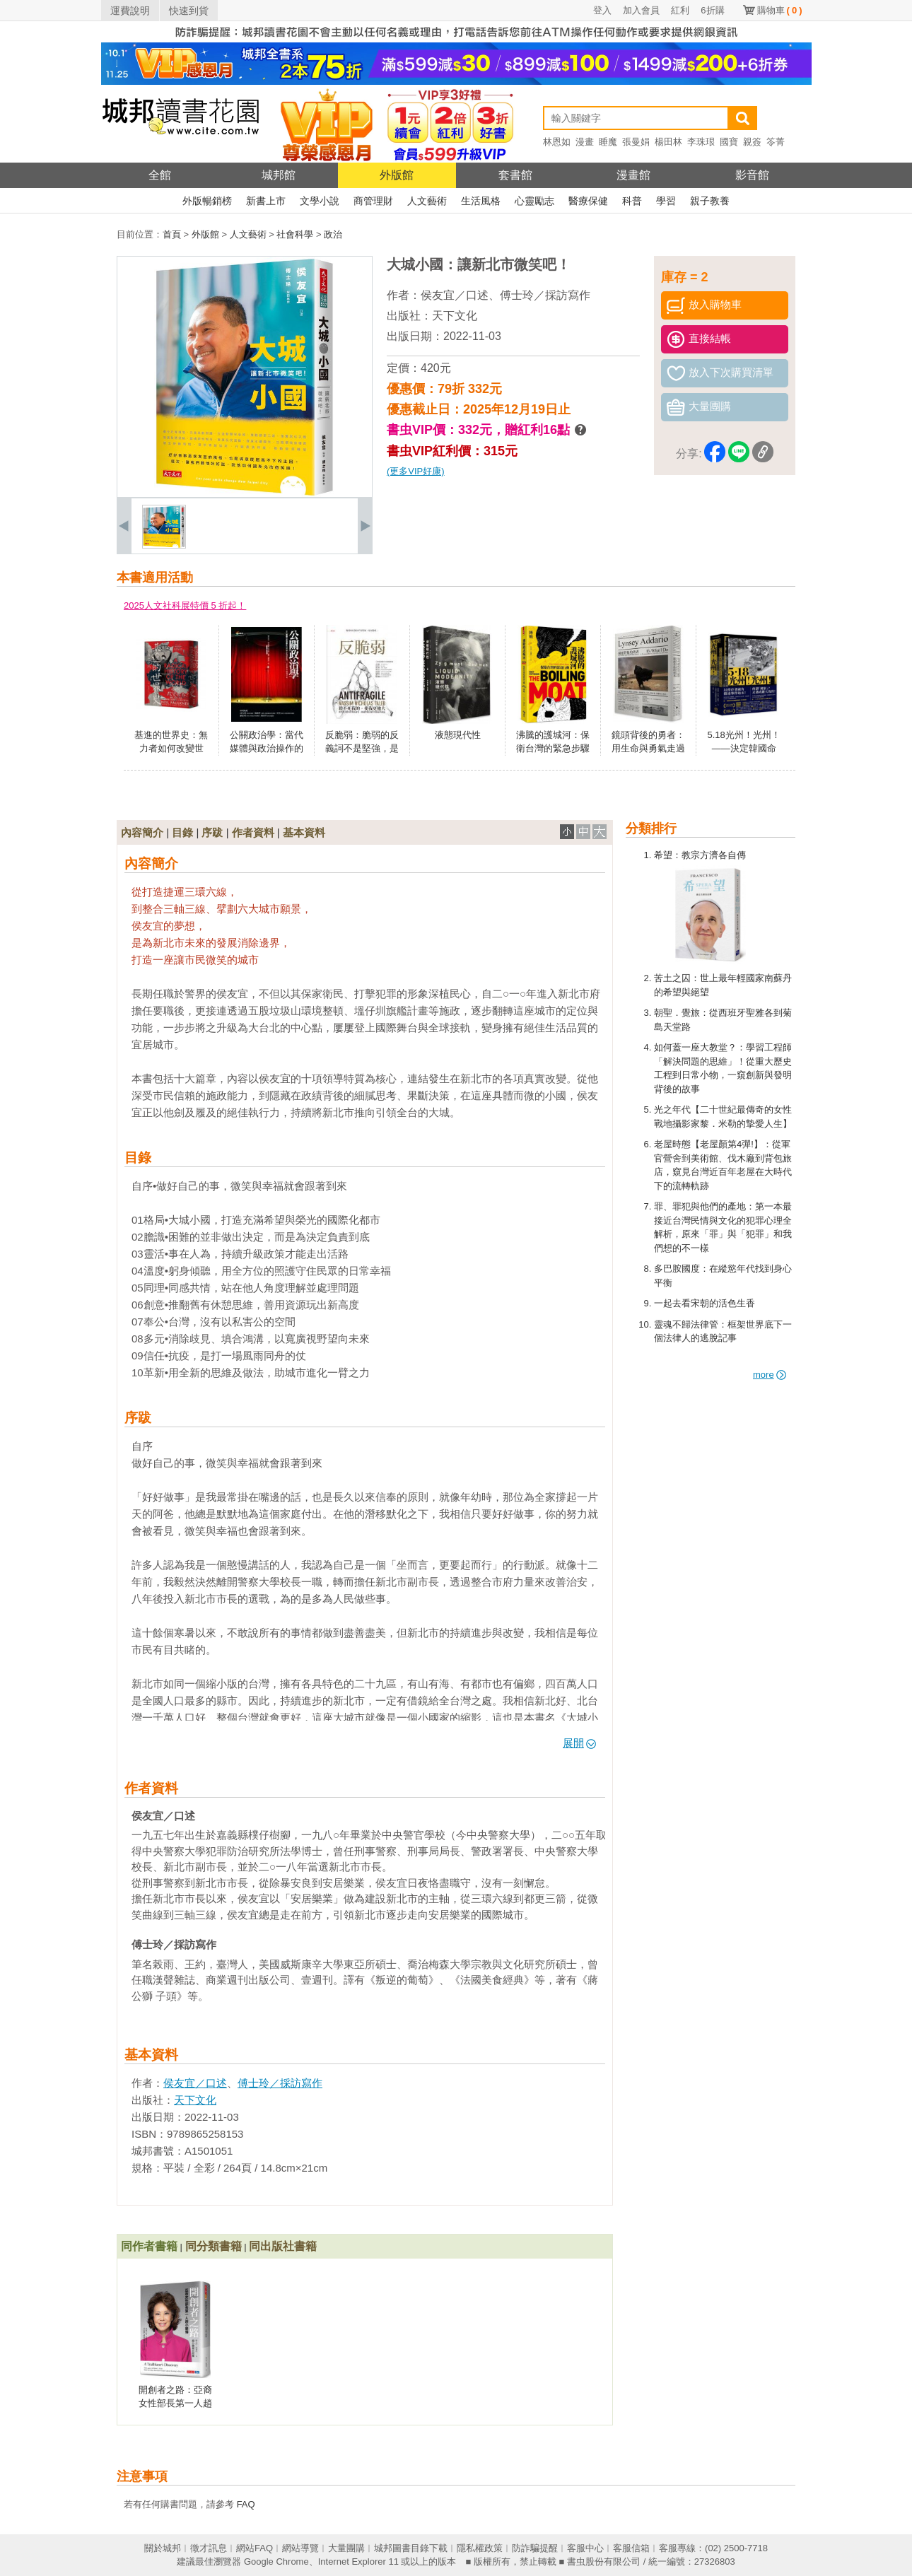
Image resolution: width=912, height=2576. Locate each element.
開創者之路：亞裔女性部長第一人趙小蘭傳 (175, 2403)
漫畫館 (633, 175)
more (769, 1374)
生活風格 (481, 200)
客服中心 (585, 2548)
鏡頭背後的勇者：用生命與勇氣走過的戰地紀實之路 (648, 749)
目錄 (182, 832)
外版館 (397, 175)
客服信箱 (631, 2548)
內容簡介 (142, 832)
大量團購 (346, 2548)
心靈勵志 (534, 200)
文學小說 (319, 200)
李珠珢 (701, 141)
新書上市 (266, 200)
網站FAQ (254, 2548)
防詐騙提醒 (535, 2548)
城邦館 (279, 175)
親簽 (752, 141)
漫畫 (584, 141)
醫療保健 (588, 200)
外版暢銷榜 (207, 200)
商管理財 (373, 200)
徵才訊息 (208, 2548)
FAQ (246, 2504)
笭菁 (775, 141)
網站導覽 (300, 2548)
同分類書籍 (213, 2246)
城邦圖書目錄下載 (411, 2548)
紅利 (680, 10)
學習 (666, 200)
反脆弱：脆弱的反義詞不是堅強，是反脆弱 (362, 749)
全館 (159, 175)
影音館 (752, 175)
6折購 (712, 10)
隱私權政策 (480, 2548)
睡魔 (608, 141)
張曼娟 (636, 141)
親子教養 (710, 200)
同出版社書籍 (283, 2246)
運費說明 (130, 10)
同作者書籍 (149, 2246)
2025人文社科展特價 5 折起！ (185, 605)
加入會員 (641, 10)
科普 (632, 200)
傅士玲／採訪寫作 (545, 295)
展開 (579, 1743)
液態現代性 (458, 735)
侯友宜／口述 (455, 295)
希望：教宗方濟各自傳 (700, 855)
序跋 (212, 832)
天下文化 (454, 316)
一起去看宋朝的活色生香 (704, 1303)
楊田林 (668, 141)
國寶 (729, 141)
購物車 (779, 10)
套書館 (515, 175)
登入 (602, 10)
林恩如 (557, 141)
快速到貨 (189, 10)
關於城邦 (162, 2548)
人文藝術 (427, 200)
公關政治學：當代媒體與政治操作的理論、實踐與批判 (266, 749)
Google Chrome (276, 2561)
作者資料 (253, 832)
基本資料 (304, 832)
